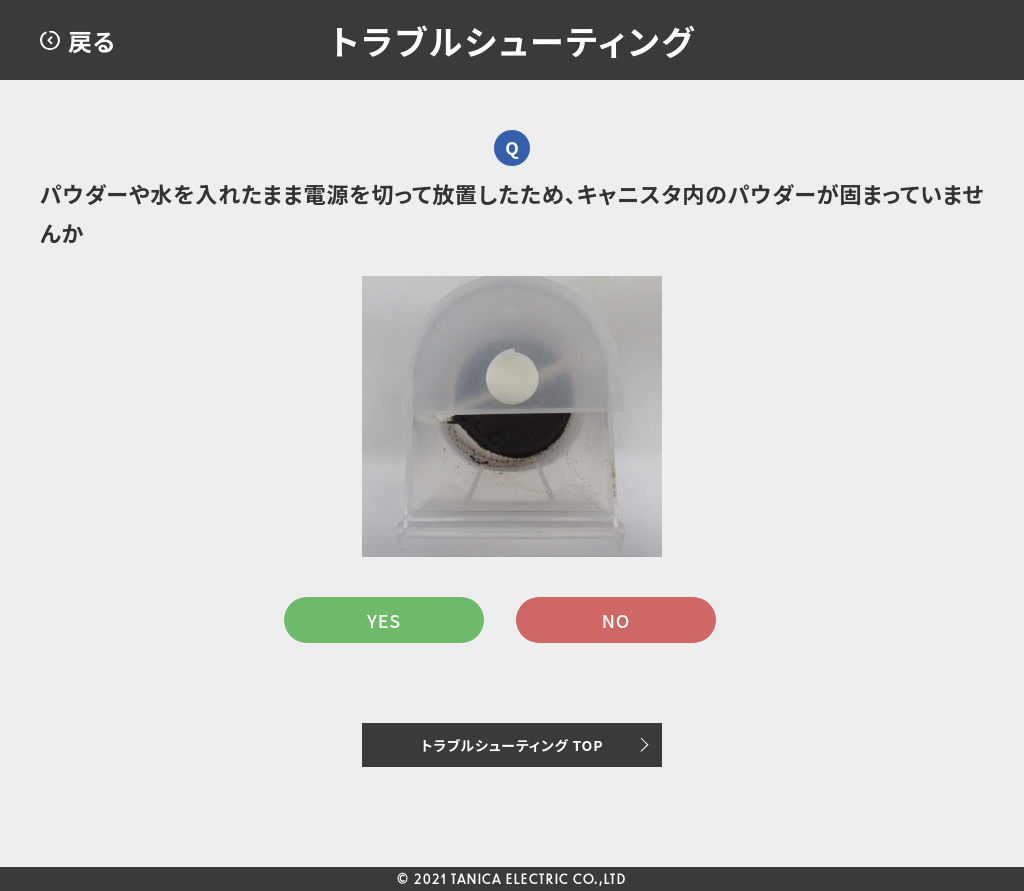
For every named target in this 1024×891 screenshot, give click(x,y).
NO (616, 620)
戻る (92, 40)
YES (384, 620)
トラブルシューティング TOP (512, 745)
